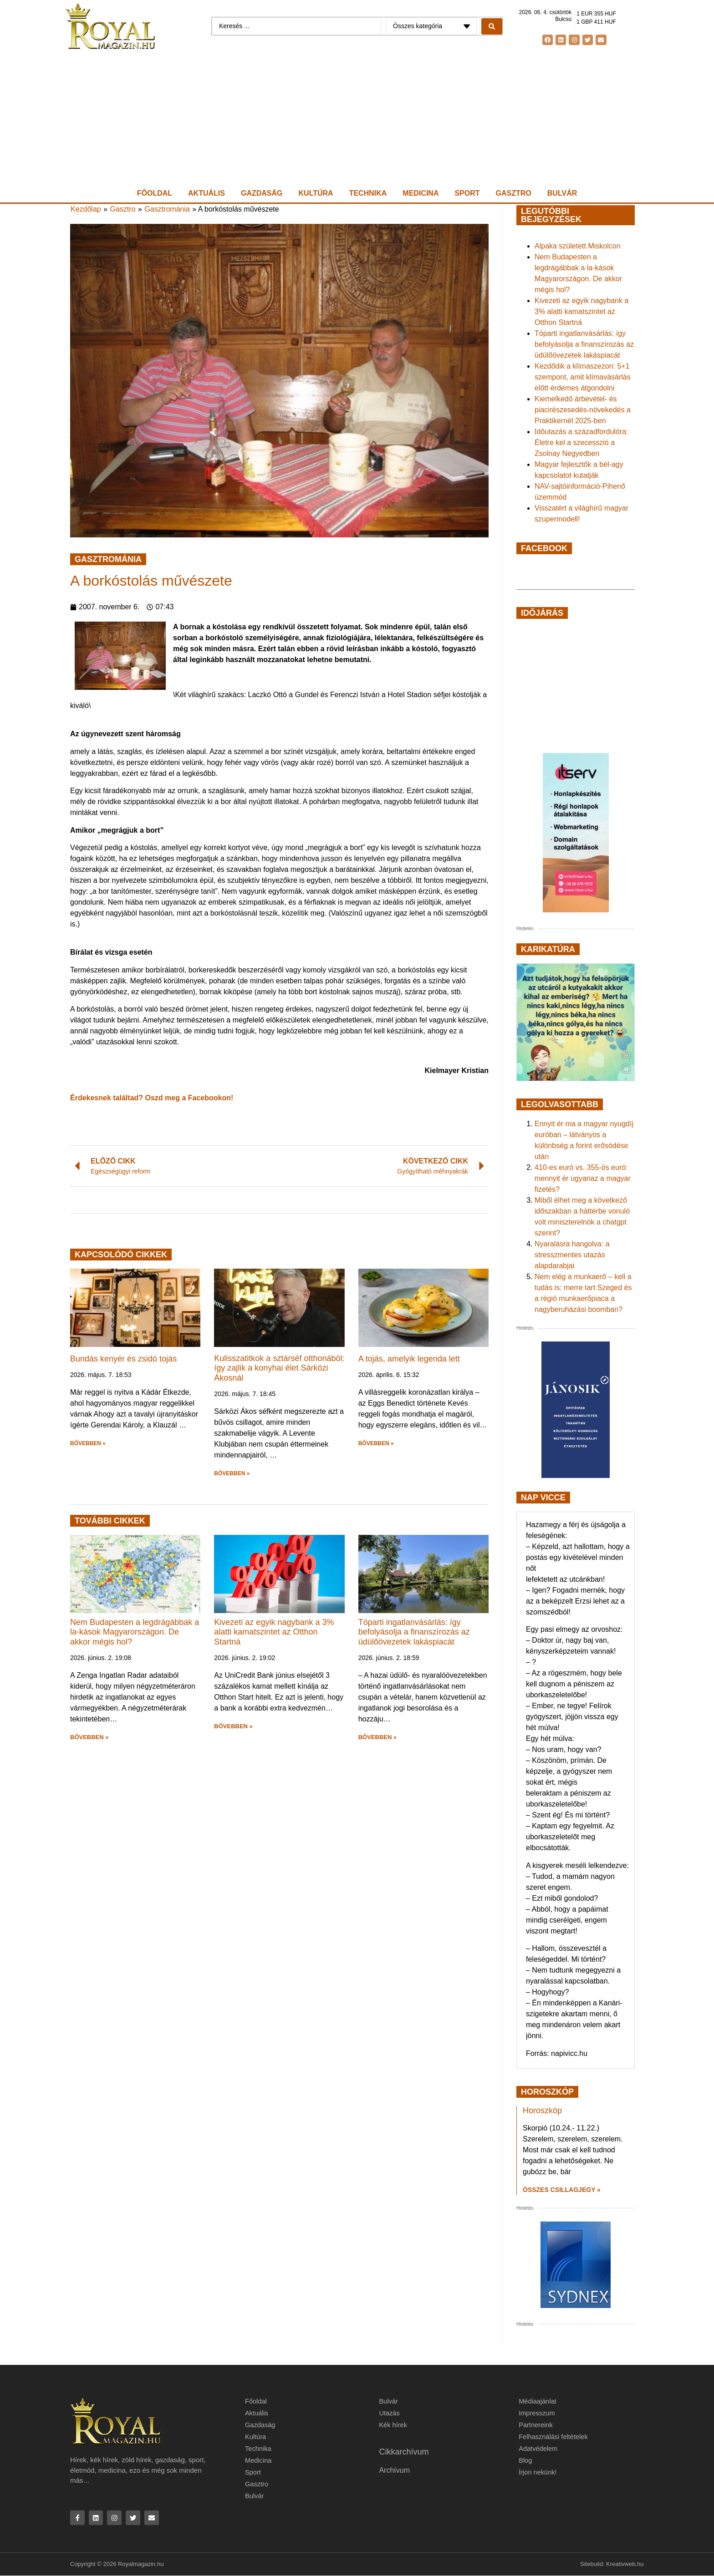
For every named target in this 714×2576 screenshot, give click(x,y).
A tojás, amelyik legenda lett (409, 1358)
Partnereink (536, 2425)
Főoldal (154, 193)
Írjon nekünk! (538, 2472)
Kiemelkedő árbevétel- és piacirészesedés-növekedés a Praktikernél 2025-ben (583, 410)
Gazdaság (262, 193)
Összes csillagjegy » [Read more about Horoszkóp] (562, 2189)
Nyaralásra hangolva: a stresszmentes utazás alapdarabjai (572, 1255)
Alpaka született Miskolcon (578, 246)
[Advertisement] (357, 118)
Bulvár (562, 193)
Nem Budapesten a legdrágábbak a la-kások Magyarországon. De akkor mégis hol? (134, 1632)
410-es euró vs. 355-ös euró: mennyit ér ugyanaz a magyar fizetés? (583, 1178)
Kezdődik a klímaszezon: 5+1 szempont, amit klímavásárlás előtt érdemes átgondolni (583, 377)
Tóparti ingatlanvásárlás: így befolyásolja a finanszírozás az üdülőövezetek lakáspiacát (414, 1632)
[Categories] (431, 26)
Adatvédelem (539, 2448)
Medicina (421, 193)
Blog (525, 2460)
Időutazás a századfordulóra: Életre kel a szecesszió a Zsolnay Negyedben (581, 442)
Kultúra (316, 193)
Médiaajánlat (538, 2401)
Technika (368, 193)
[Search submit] (491, 26)
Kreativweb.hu (624, 2564)
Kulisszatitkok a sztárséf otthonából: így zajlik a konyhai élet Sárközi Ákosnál (279, 1368)
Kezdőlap (86, 209)
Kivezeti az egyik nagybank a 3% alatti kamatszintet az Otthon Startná (274, 1632)
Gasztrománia (167, 209)
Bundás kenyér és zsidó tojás (123, 1358)
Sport (466, 193)
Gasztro (513, 193)
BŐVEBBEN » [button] (88, 1443)
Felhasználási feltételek (554, 2436)
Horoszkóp (542, 2110)
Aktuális (206, 193)
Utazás (389, 2413)
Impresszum (537, 2413)
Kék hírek (393, 2425)
